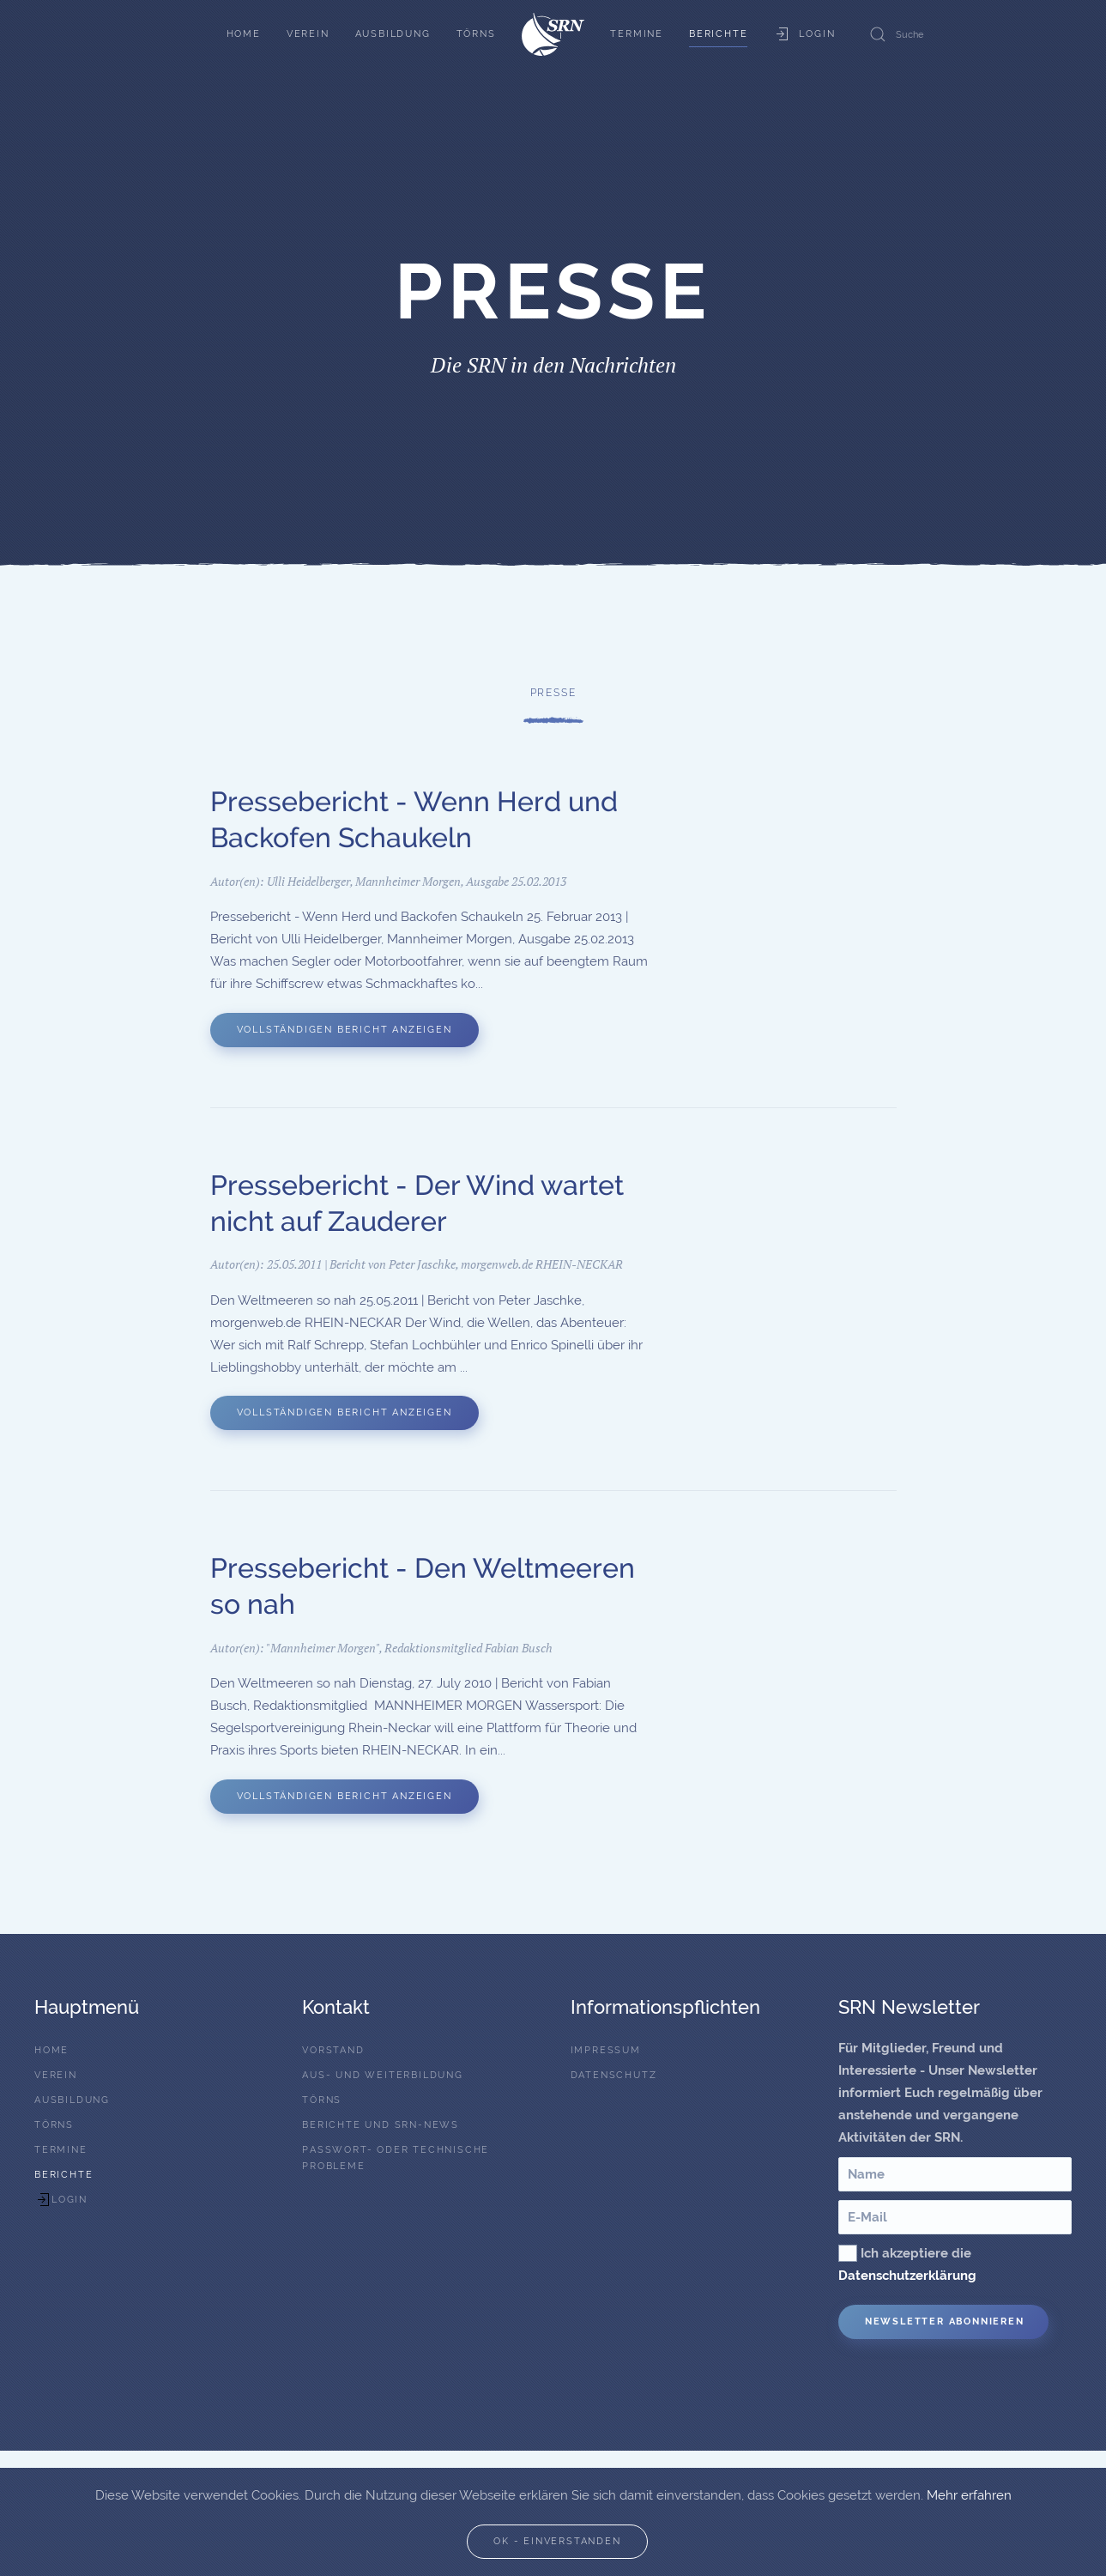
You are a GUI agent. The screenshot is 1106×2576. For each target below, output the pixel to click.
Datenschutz (614, 2075)
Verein (308, 33)
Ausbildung (393, 33)
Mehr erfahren (969, 2495)
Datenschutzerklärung (907, 2275)
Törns (476, 33)
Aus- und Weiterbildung (382, 2075)
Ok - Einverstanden (556, 2541)
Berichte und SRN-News (380, 2125)
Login (804, 34)
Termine (636, 33)
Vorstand (333, 2050)
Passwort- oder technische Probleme (395, 2158)
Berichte (718, 33)
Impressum (606, 2050)
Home (244, 33)
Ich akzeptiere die (907, 2264)
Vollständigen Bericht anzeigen (344, 1032)
